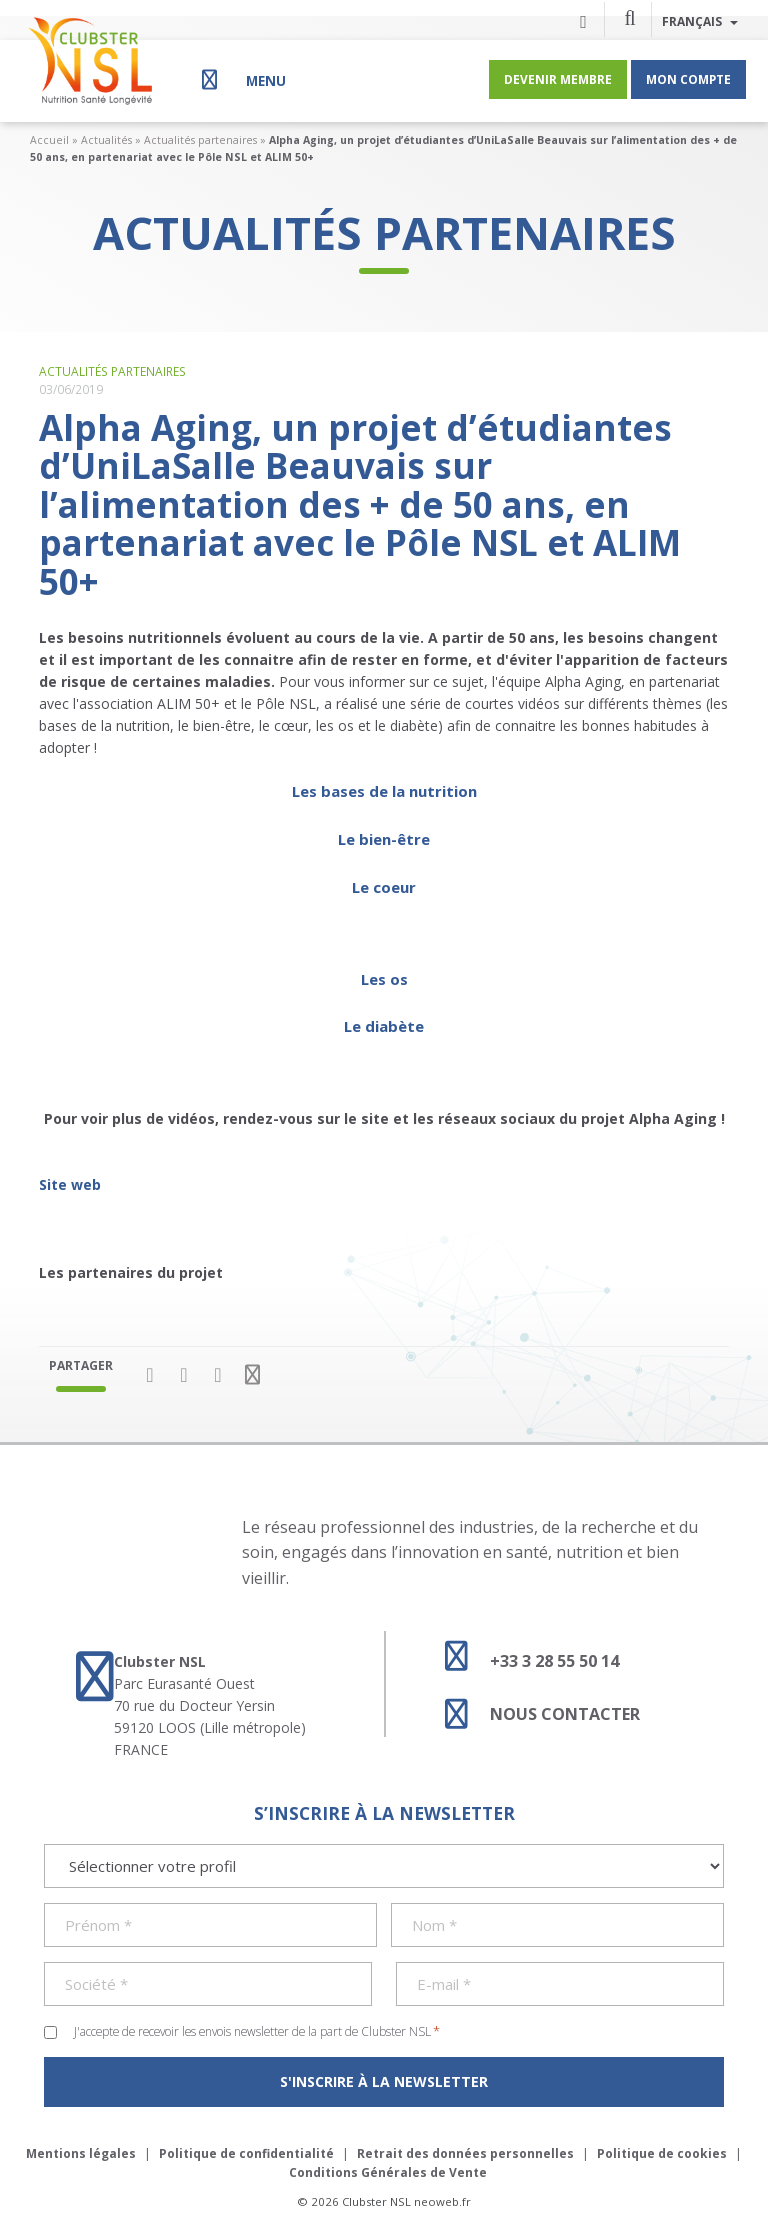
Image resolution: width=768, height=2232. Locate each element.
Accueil (49, 140)
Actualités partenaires (200, 140)
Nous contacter (533, 1714)
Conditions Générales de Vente (388, 2172)
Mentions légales (81, 2153)
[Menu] (241, 79)
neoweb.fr (442, 2201)
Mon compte (688, 79)
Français (700, 21)
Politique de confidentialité (246, 2153)
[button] (630, 17)
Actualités (106, 140)
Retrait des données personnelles (465, 2153)
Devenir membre (558, 79)
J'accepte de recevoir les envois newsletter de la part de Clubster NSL (257, 2031)
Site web (70, 1184)
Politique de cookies (662, 2153)
